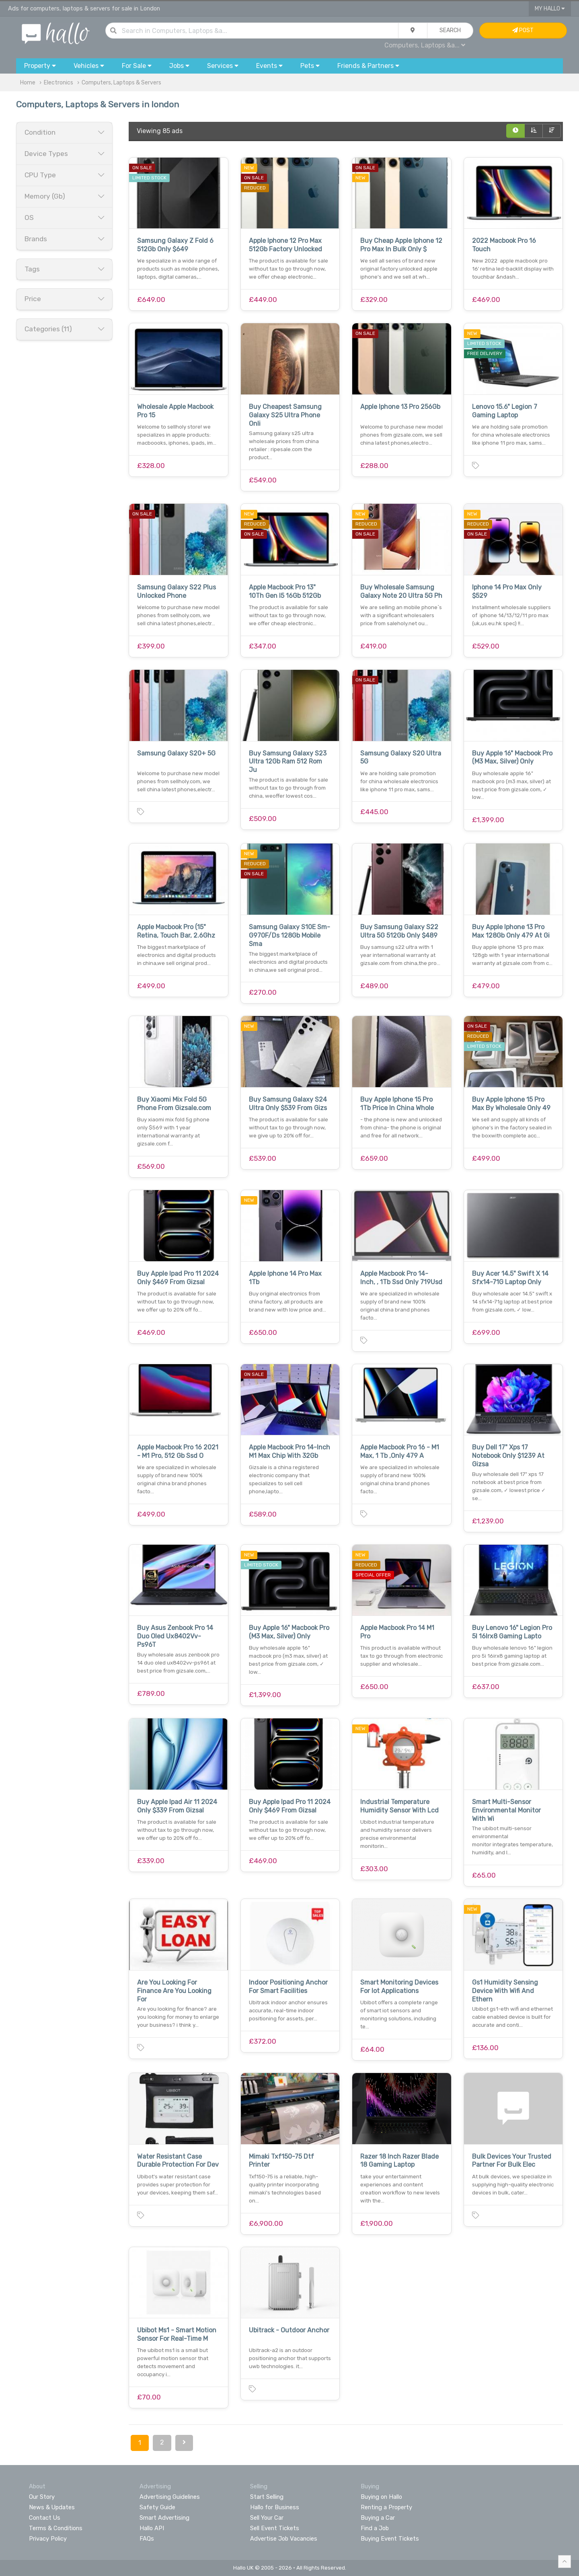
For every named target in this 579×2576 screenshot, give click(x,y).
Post (523, 30)
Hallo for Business (274, 2507)
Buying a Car (378, 2517)
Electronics (58, 82)
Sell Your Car (266, 2517)
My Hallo (550, 8)
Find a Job (375, 2528)
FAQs (147, 2538)
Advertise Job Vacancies (283, 2538)
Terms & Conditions (55, 2528)
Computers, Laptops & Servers (121, 82)
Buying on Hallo (381, 2496)
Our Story (42, 2496)
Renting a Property (386, 2507)
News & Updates (52, 2507)
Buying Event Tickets (390, 2538)
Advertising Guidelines (170, 2496)
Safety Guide (157, 2507)
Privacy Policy (48, 2538)
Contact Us (44, 2517)
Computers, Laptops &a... (424, 45)
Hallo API (152, 2528)
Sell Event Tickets (274, 2528)
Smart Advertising (164, 2517)
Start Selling (266, 2496)
